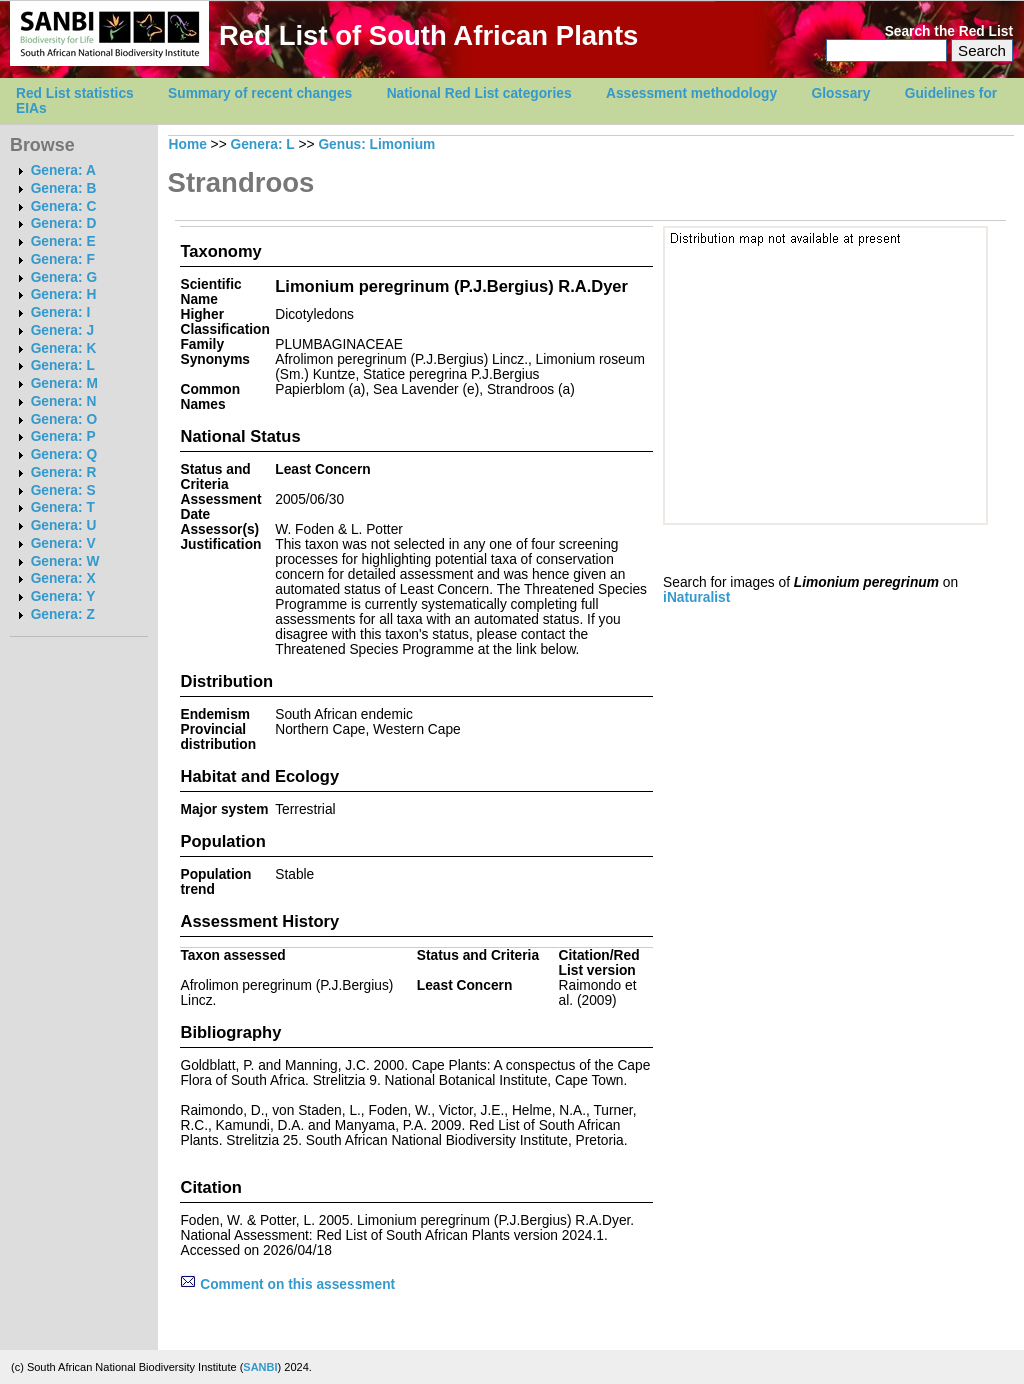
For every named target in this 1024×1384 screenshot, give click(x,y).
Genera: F (63, 259)
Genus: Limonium (376, 144)
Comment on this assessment (287, 1284)
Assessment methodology (691, 93)
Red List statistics (75, 93)
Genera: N (64, 401)
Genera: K (64, 348)
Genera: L (63, 365)
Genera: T (63, 507)
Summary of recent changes (260, 93)
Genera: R (64, 472)
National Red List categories (479, 93)
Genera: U (64, 525)
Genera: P (63, 436)
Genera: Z (63, 614)
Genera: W (65, 561)
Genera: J (62, 330)
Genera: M (64, 383)
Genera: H (64, 294)
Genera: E (63, 241)
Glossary (841, 93)
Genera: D (64, 223)
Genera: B (64, 188)
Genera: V (63, 543)
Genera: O (64, 419)
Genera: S (63, 490)
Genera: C (64, 206)
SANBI (260, 1367)
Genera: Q (64, 454)
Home (188, 144)
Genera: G (64, 277)
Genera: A (63, 170)
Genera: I (61, 312)
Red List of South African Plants (428, 35)
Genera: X (63, 578)
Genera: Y (63, 596)
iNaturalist (696, 597)
